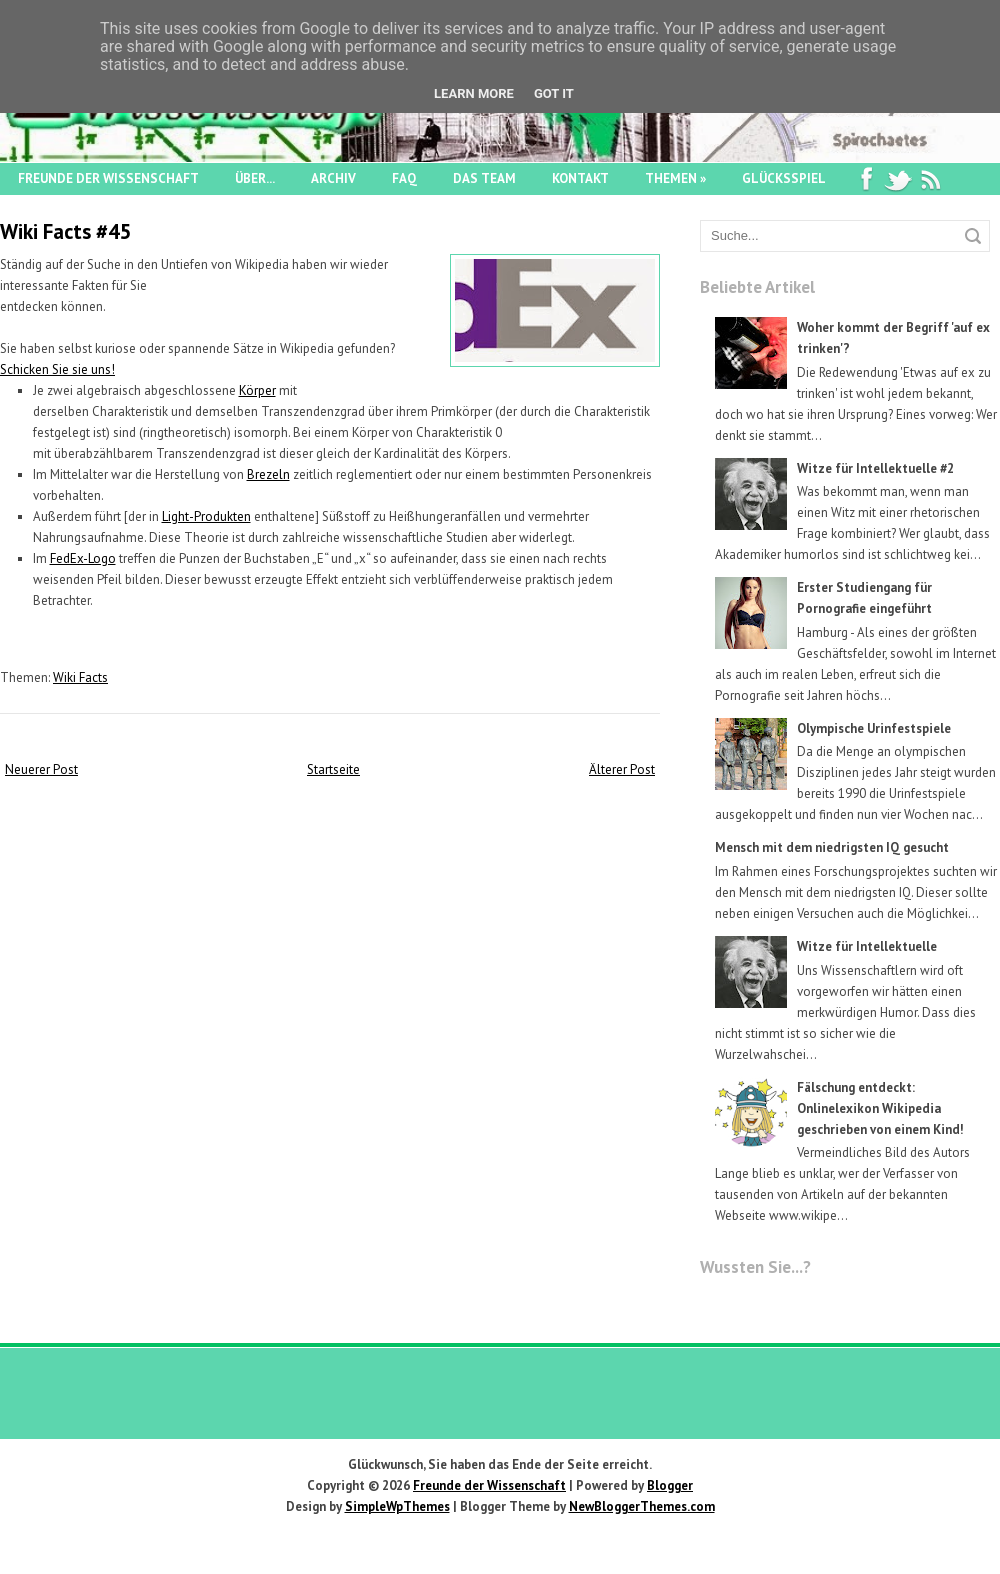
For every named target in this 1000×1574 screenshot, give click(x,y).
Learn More (474, 93)
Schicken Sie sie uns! (57, 369)
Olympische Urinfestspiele (874, 728)
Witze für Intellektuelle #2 (875, 468)
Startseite (333, 769)
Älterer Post (622, 769)
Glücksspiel (784, 178)
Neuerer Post (41, 769)
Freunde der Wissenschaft (108, 178)
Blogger (670, 1485)
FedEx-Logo (83, 558)
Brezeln (268, 474)
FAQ (404, 178)
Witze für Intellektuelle (867, 946)
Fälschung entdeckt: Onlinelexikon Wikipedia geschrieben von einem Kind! (880, 1108)
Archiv (333, 178)
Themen (675, 178)
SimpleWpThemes (397, 1506)
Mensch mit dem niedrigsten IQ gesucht (832, 847)
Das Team (484, 178)
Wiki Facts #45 (66, 231)
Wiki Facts (80, 677)
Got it (554, 93)
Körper (257, 390)
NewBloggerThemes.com (642, 1506)
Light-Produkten (206, 516)
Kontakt (580, 178)
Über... (255, 178)
